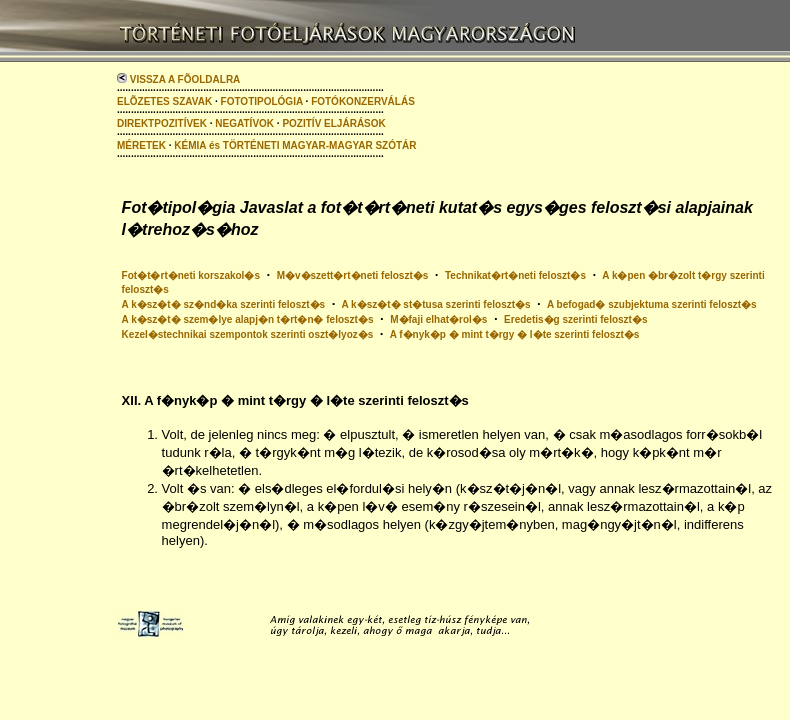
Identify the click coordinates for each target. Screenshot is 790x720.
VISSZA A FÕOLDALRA (178, 79)
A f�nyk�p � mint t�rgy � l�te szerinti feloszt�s (515, 334)
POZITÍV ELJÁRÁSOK (333, 123)
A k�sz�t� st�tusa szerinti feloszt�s (435, 304)
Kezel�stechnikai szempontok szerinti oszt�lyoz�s (248, 334)
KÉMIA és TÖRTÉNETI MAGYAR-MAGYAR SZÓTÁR (295, 145)
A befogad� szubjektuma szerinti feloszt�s (652, 304)
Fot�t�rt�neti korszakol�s (191, 275)
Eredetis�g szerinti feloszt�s (575, 319)
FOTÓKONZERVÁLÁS (363, 101)
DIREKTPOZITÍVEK (162, 123)
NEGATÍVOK (244, 123)
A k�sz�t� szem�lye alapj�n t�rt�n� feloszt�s (248, 319)
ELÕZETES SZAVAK (164, 101)
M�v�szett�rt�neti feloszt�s (353, 275)
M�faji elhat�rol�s (438, 319)
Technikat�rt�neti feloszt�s (515, 275)
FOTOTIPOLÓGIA (262, 101)
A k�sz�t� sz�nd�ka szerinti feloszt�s (224, 304)
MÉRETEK (141, 145)
